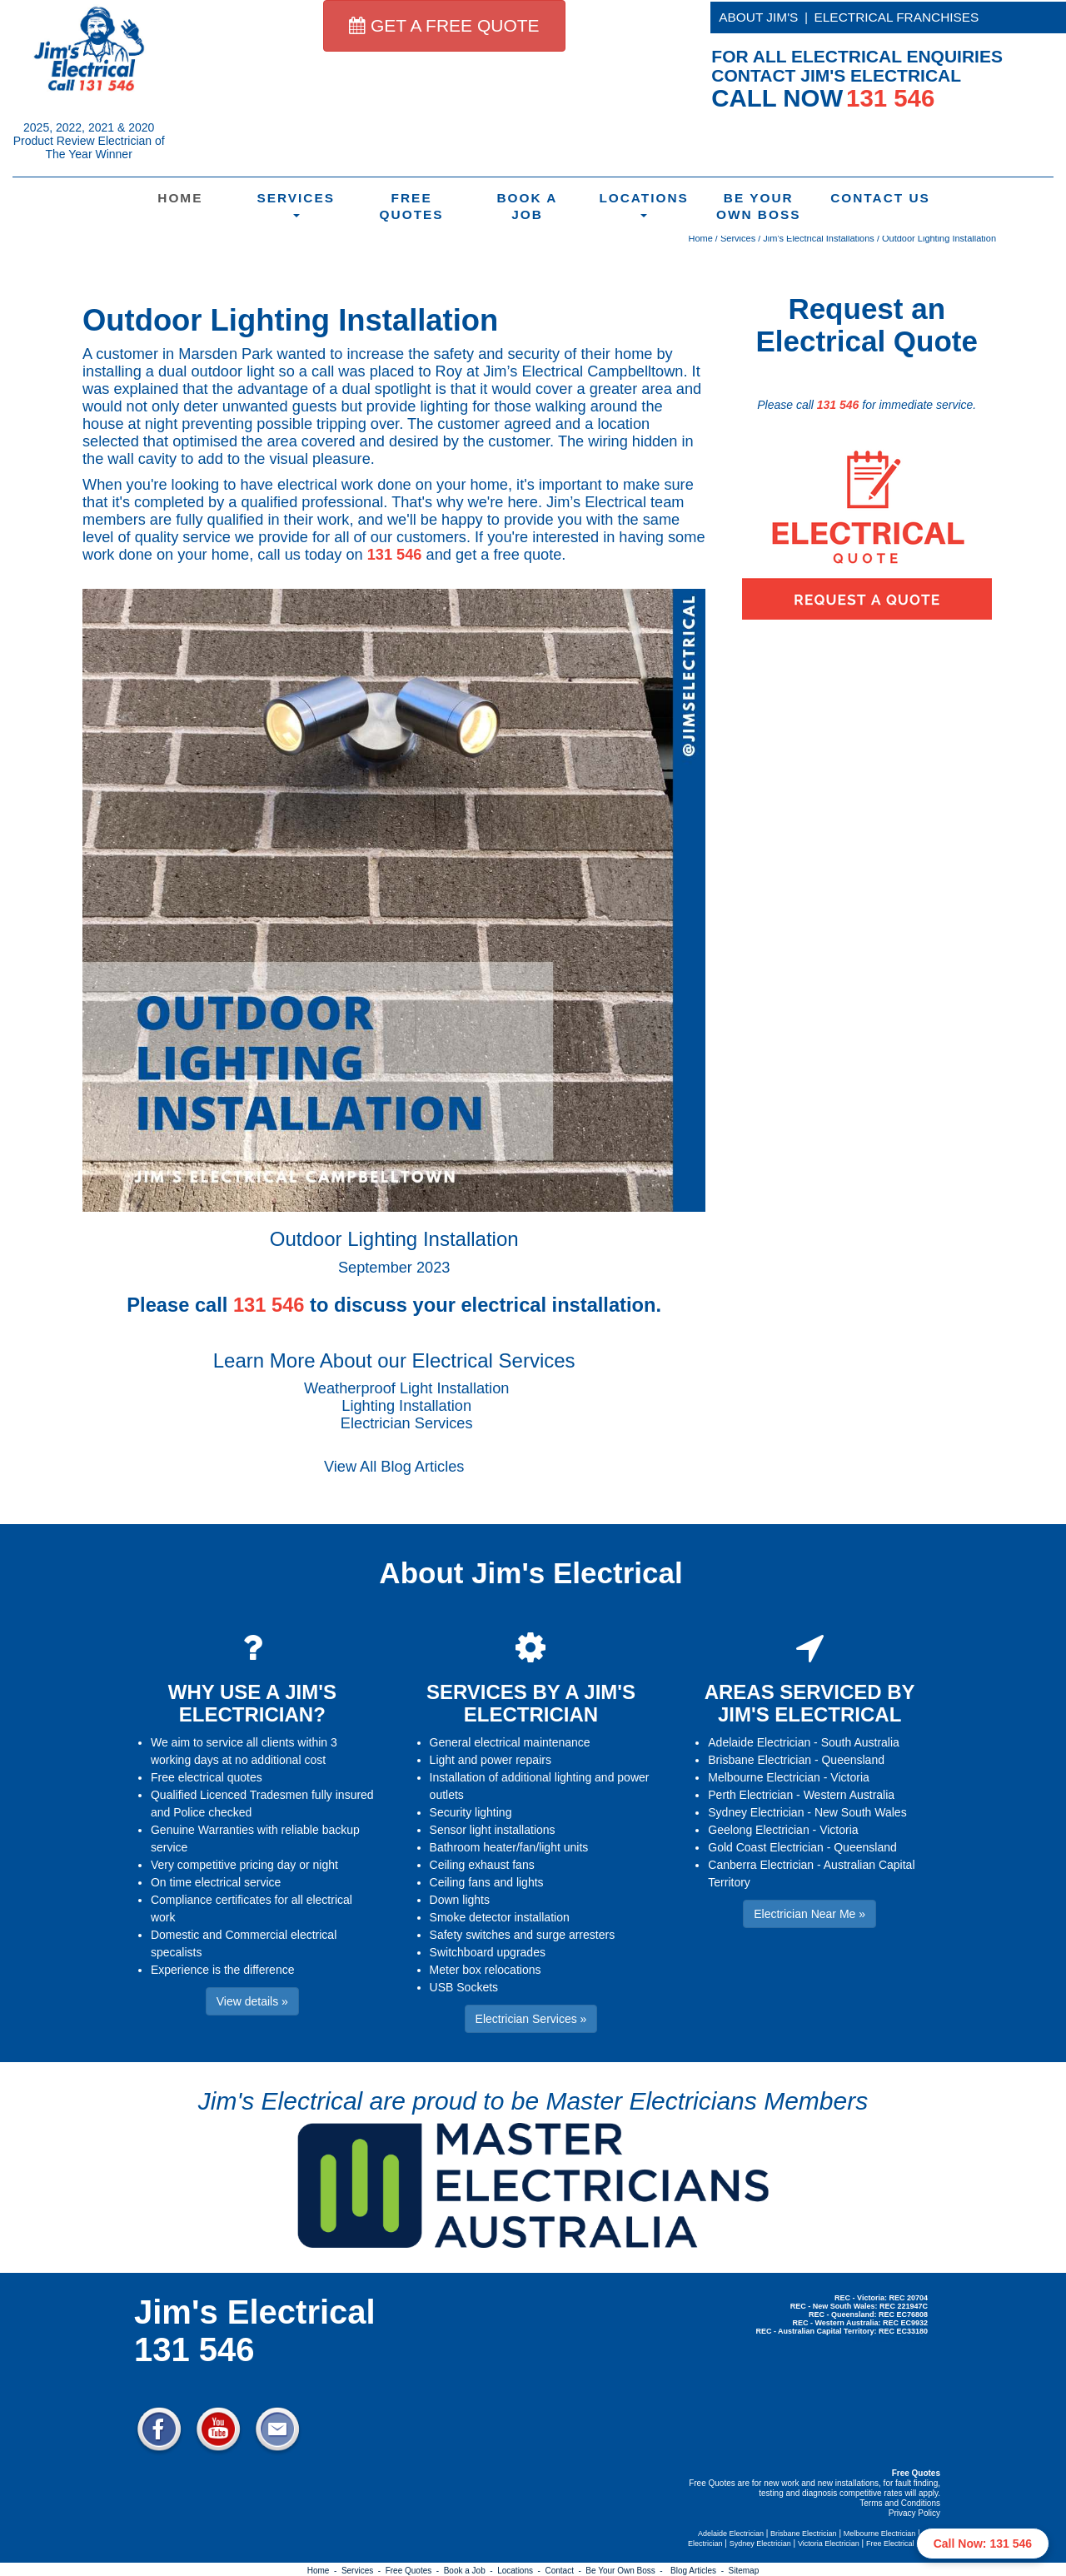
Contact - (565, 2570)
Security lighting (471, 1812)
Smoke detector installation (500, 1917)
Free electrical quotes (206, 1777)
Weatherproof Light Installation (406, 1388)
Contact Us (878, 198)
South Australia (860, 1742)
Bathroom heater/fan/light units (509, 1847)
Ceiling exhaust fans (482, 1864)
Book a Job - (470, 2570)
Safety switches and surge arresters (522, 1934)
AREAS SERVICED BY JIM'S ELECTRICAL (810, 1703)
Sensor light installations (492, 1829)
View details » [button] (252, 2001)
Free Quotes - (415, 2570)
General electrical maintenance (510, 1742)
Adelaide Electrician (759, 1742)
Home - (324, 2570)
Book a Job (526, 206)
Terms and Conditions (899, 2503)
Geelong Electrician (758, 1829)
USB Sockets (464, 1987)
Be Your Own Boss (758, 206)
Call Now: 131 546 (983, 2543)
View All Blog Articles (394, 1466)
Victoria (849, 1777)
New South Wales (860, 1812)
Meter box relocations (485, 1969)
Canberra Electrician (761, 1864)
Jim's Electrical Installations (818, 238)
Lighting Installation (406, 1406)
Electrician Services (407, 1423)
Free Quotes (412, 206)
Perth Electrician (750, 1794)
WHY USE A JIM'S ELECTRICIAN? (252, 1703)
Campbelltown (635, 371)
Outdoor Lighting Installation (939, 238)
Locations (644, 204)
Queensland (852, 1759)
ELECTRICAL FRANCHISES (896, 17)
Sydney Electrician (756, 1812)
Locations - (521, 2570)
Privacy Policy (914, 2513)
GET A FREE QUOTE (444, 25)
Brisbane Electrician (759, 1759)
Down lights (460, 1899)
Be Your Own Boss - (626, 2570)
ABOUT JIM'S (758, 17)
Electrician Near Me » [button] (809, 1914)
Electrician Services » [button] (531, 2018)
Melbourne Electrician (764, 1777)
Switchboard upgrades (487, 1952)
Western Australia (849, 1794)
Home (179, 198)
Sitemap (744, 2570)
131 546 (394, 554)
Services (296, 204)
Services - (363, 2570)
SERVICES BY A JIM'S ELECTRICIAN (530, 1703)
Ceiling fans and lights (487, 1882)
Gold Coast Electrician (766, 1847)
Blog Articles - (699, 2570)
